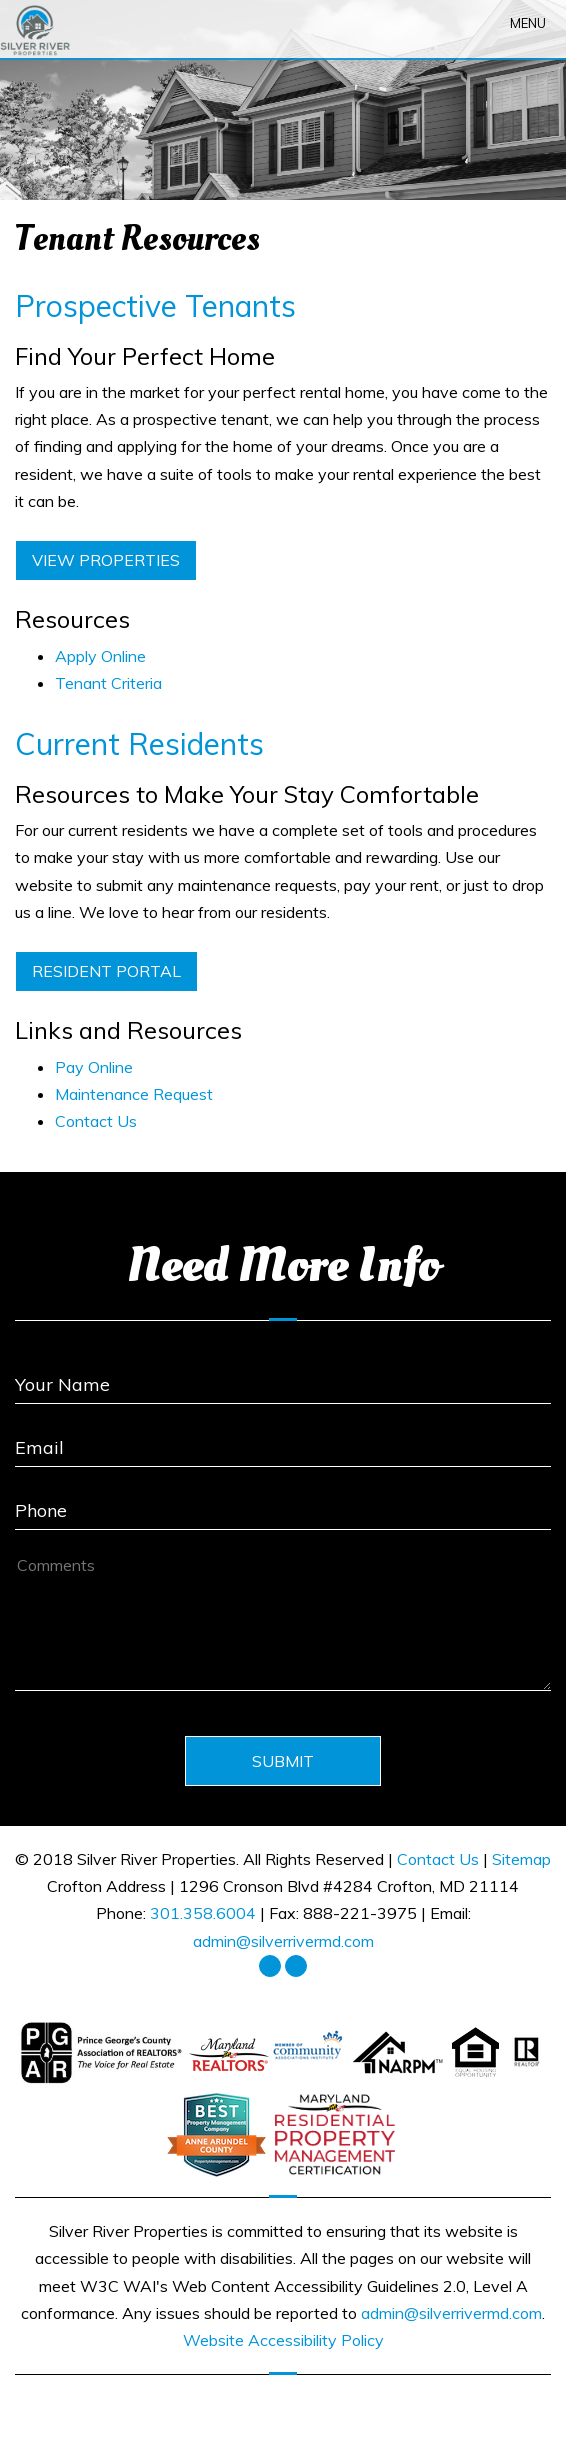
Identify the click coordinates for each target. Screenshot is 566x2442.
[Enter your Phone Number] (283, 1503)
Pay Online (94, 1067)
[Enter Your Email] (283, 1440)
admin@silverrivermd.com (283, 1941)
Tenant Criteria (108, 683)
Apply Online (100, 656)
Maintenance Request (134, 1094)
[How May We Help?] (283, 1620)
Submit (283, 1761)
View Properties (106, 560)
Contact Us (96, 1121)
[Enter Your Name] (283, 1377)
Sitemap (521, 1859)
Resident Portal (106, 971)
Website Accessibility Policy (283, 2340)
